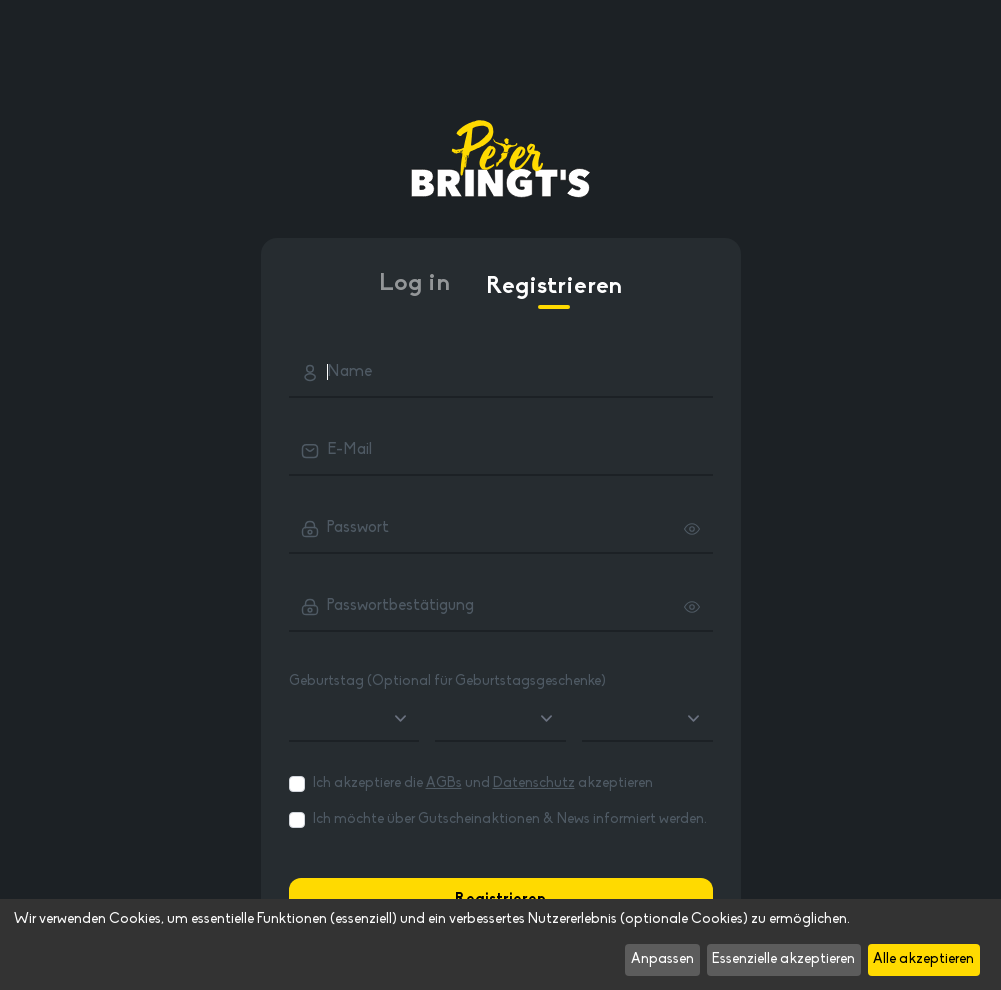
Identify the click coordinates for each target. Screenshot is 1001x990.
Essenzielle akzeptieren (783, 959)
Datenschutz (534, 783)
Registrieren (554, 292)
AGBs (444, 783)
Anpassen (662, 959)
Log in (414, 284)
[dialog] (500, 944)
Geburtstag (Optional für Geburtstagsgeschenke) (447, 681)
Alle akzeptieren (923, 959)
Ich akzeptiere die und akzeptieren (483, 783)
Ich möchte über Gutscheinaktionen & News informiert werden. (510, 819)
